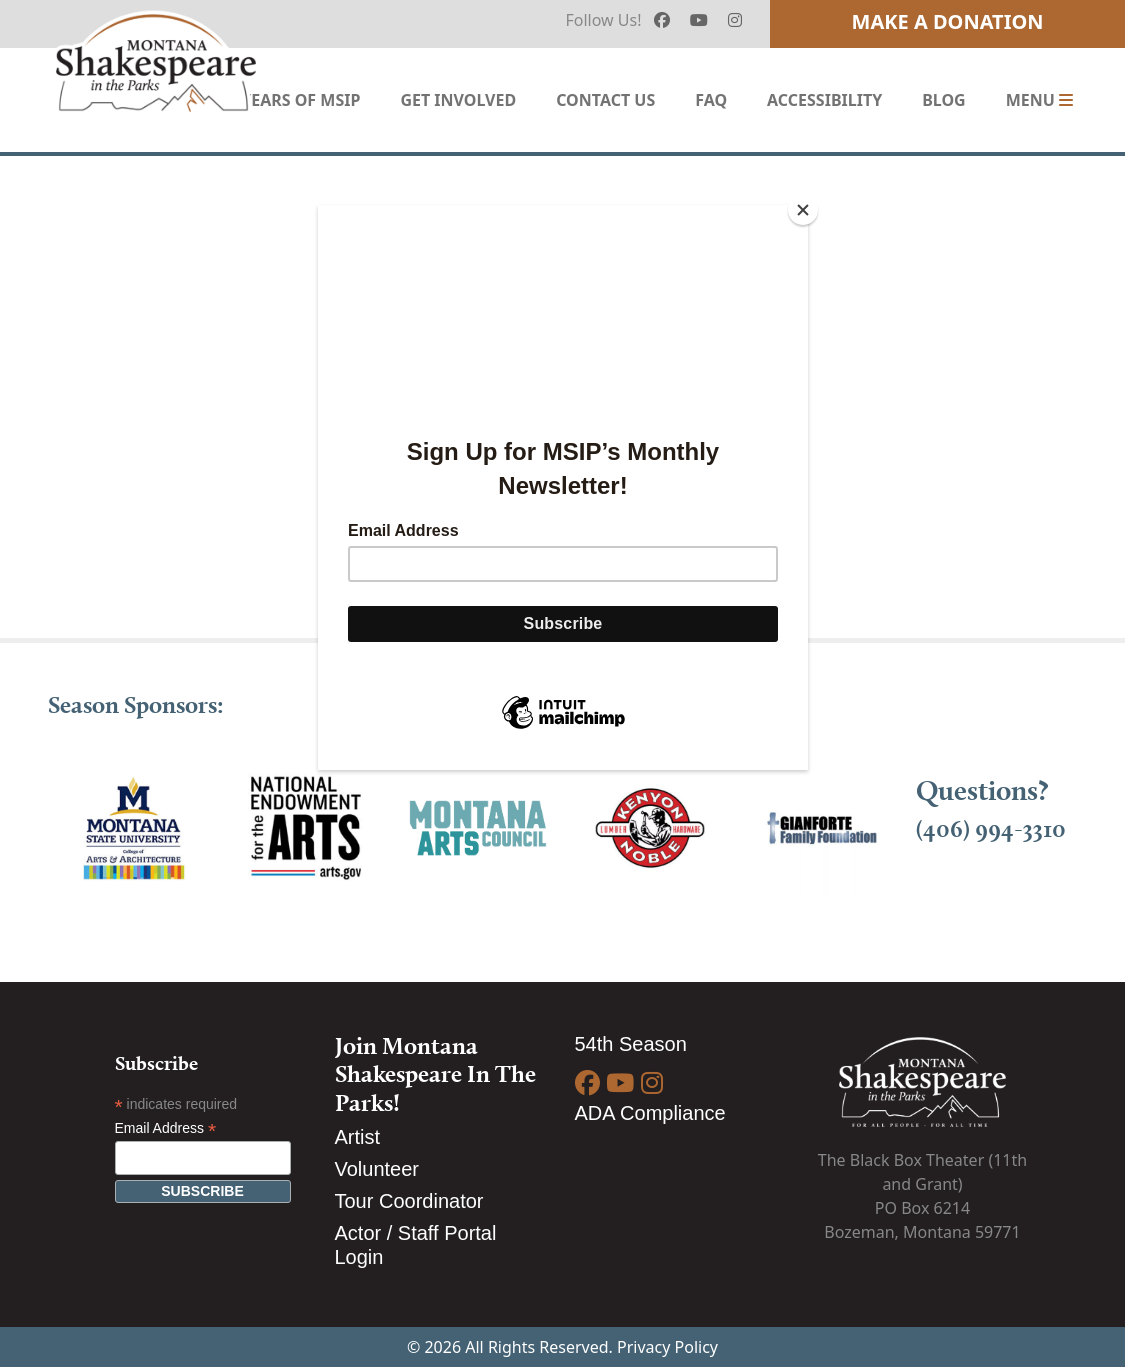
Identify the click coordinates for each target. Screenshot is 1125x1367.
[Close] (803, 210)
